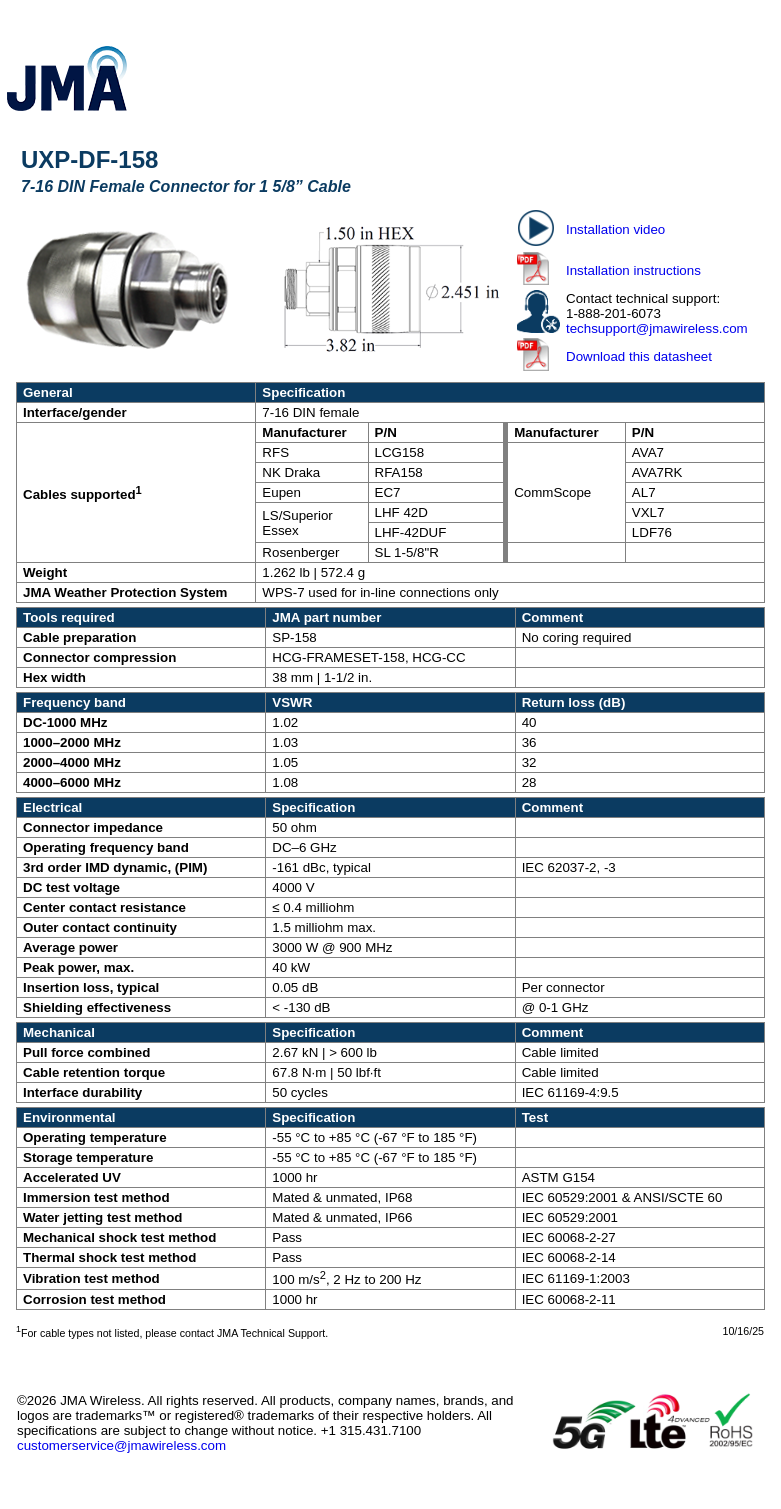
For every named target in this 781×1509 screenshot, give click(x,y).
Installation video (615, 229)
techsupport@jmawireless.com (657, 328)
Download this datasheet (639, 356)
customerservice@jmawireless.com (121, 1445)
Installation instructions (633, 270)
